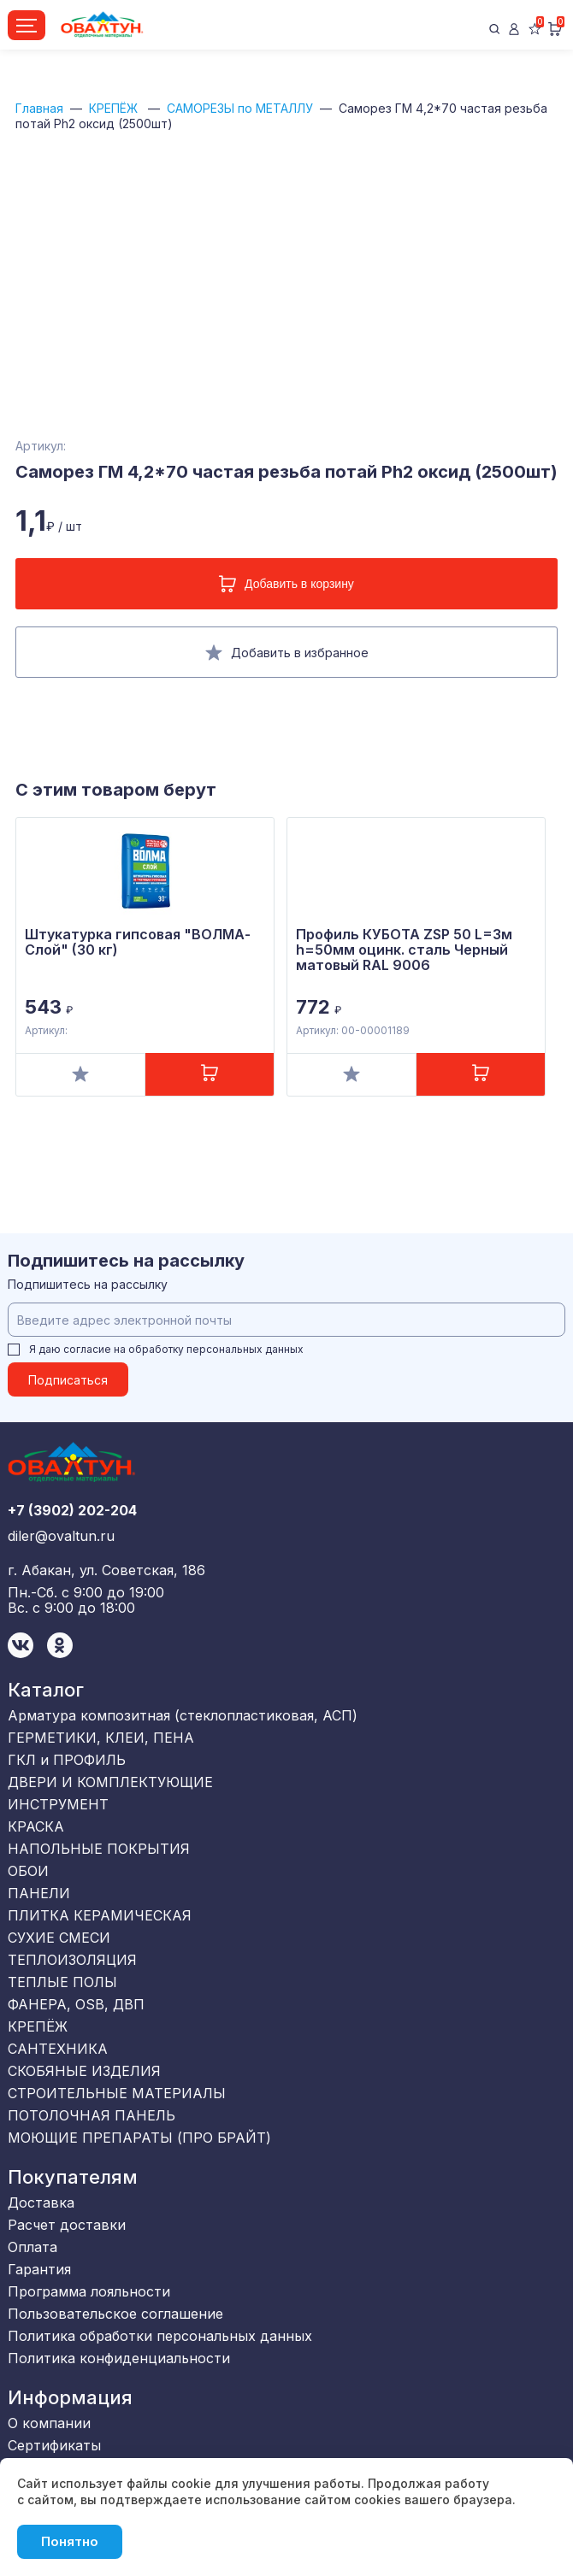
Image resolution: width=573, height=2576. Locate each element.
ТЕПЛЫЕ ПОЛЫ (62, 1982)
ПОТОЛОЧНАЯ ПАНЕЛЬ (91, 2115)
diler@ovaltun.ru (61, 1536)
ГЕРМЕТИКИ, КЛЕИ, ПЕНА (101, 1737)
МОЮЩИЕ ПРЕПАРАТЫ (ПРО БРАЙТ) (139, 2137)
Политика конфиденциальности (119, 2358)
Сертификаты (54, 2445)
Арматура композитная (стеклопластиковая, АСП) (182, 1715)
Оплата (32, 2247)
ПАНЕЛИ (39, 1893)
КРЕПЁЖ (115, 108)
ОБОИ (28, 1871)
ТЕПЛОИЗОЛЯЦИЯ (72, 1959)
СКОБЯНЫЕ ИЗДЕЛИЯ (84, 2071)
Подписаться (68, 1380)
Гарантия (39, 2269)
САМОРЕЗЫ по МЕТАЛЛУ (240, 108)
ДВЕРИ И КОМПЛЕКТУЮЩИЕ (110, 1782)
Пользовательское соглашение (115, 2313)
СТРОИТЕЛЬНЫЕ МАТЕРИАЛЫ (117, 2093)
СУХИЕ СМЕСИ (59, 1937)
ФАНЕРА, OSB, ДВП (76, 2004)
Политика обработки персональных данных (160, 2336)
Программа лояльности (89, 2291)
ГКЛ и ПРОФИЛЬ (67, 1759)
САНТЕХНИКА (58, 2048)
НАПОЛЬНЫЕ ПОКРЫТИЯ (99, 1848)
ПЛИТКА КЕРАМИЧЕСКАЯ (100, 1915)
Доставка (41, 2202)
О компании (49, 2423)
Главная (39, 108)
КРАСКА (36, 1826)
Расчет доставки (67, 2224)
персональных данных (245, 1349)
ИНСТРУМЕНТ (58, 1804)
